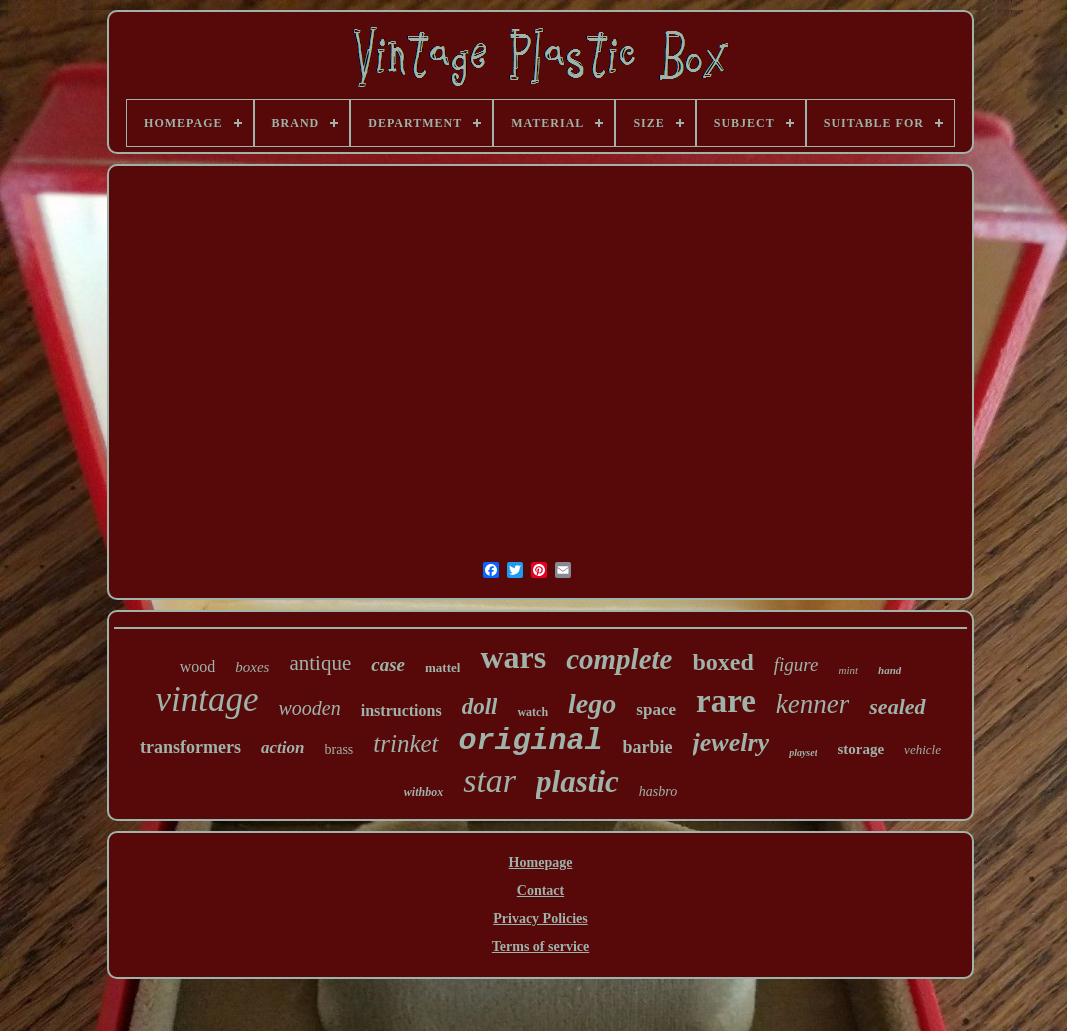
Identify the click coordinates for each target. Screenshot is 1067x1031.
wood (198, 666)
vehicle (922, 749)
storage (860, 749)
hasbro (658, 791)
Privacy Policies (540, 918)
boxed (722, 662)
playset (803, 752)
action (282, 747)
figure (796, 664)
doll (480, 706)
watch (532, 712)
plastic (577, 781)
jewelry (731, 742)
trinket (405, 743)
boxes (252, 667)
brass (339, 749)
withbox (423, 792)
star (489, 780)
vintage (206, 699)
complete (619, 659)
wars (513, 657)
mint (848, 670)
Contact (540, 890)
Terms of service (540, 946)
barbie (648, 747)
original (531, 741)
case (388, 664)
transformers (190, 747)
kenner (812, 704)
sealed (897, 706)
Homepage (541, 862)
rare (726, 701)
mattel (442, 667)
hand (889, 670)
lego (592, 703)
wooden (310, 708)
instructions (401, 710)
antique (320, 663)
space (656, 709)
